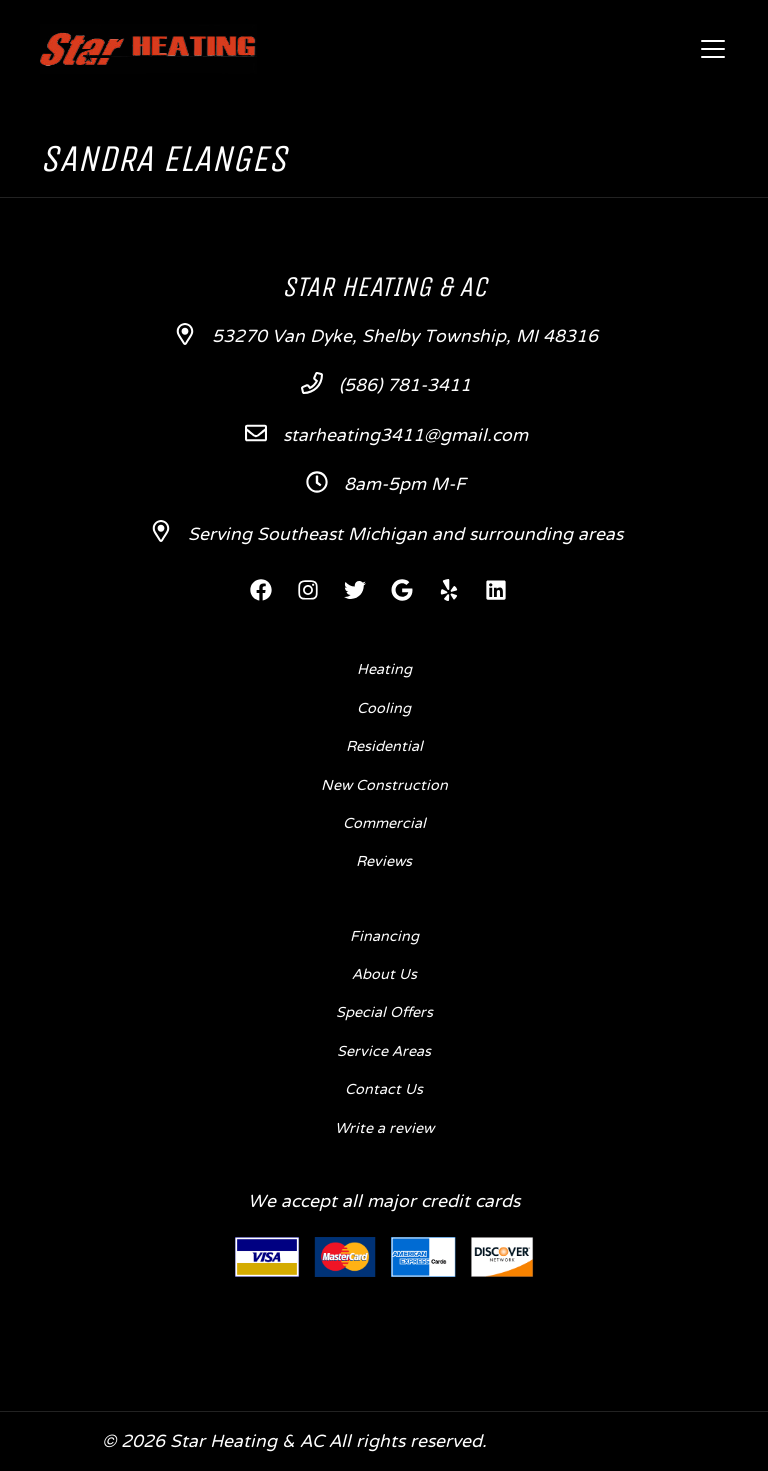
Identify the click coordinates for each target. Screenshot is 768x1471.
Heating (384, 670)
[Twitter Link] (355, 590)
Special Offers (384, 1013)
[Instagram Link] (308, 590)
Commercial (384, 824)
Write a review (384, 1129)
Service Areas (384, 1052)
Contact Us (384, 1090)
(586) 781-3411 (405, 386)
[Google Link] (402, 590)
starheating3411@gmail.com (405, 436)
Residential (384, 747)
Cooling (384, 709)
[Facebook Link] (261, 590)
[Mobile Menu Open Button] (713, 49)
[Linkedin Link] (496, 590)
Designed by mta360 (579, 1442)
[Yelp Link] (449, 590)
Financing (384, 937)
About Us (384, 975)
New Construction (384, 786)
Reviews (384, 862)
